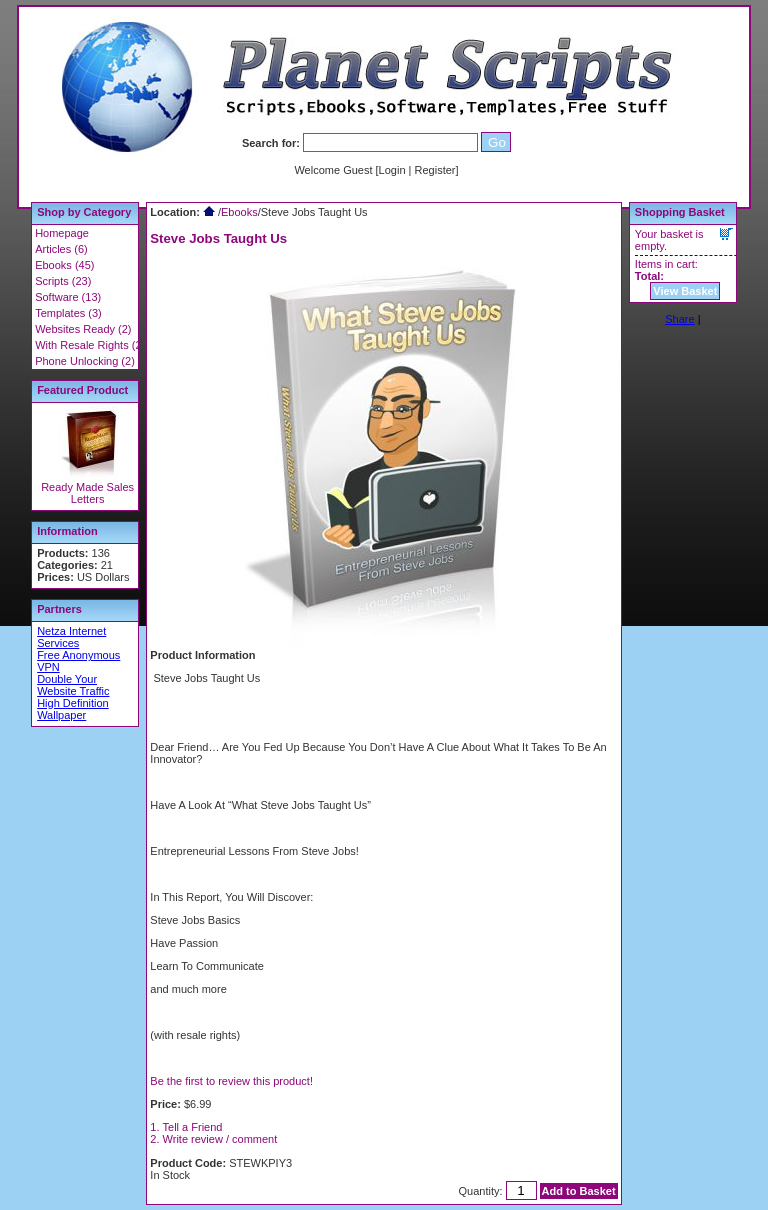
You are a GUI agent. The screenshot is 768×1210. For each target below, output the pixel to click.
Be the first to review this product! (231, 1081)
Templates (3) (68, 313)
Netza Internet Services (71, 637)
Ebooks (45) (64, 265)
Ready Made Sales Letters (87, 493)
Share (679, 319)
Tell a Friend (193, 1127)
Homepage (62, 233)
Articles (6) (61, 249)
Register (435, 170)
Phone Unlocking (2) (85, 361)
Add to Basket (579, 1191)
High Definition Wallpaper (73, 709)
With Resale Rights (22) (93, 345)
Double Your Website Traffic (73, 685)
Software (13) (68, 297)
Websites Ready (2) (83, 329)
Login (392, 170)
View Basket (685, 291)
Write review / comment (220, 1139)
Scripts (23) (63, 281)
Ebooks (239, 212)
